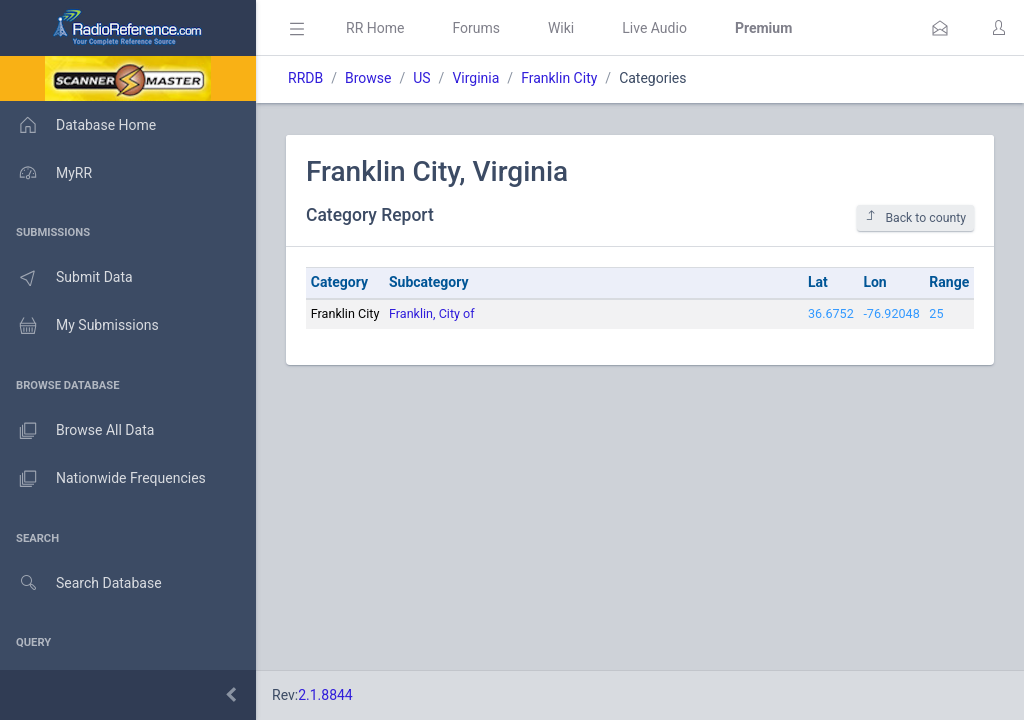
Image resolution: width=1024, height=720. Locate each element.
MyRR (46, 173)
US (421, 78)
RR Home (375, 28)
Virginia (475, 78)
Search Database (81, 583)
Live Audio (654, 28)
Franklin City (559, 78)
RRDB (305, 78)
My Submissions (79, 326)
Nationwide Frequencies (103, 479)
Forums (476, 28)
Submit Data (66, 278)
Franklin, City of (432, 313)
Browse (368, 78)
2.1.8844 (325, 695)
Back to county (915, 217)
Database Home (78, 125)
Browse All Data (77, 431)
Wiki (561, 28)
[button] (940, 28)
